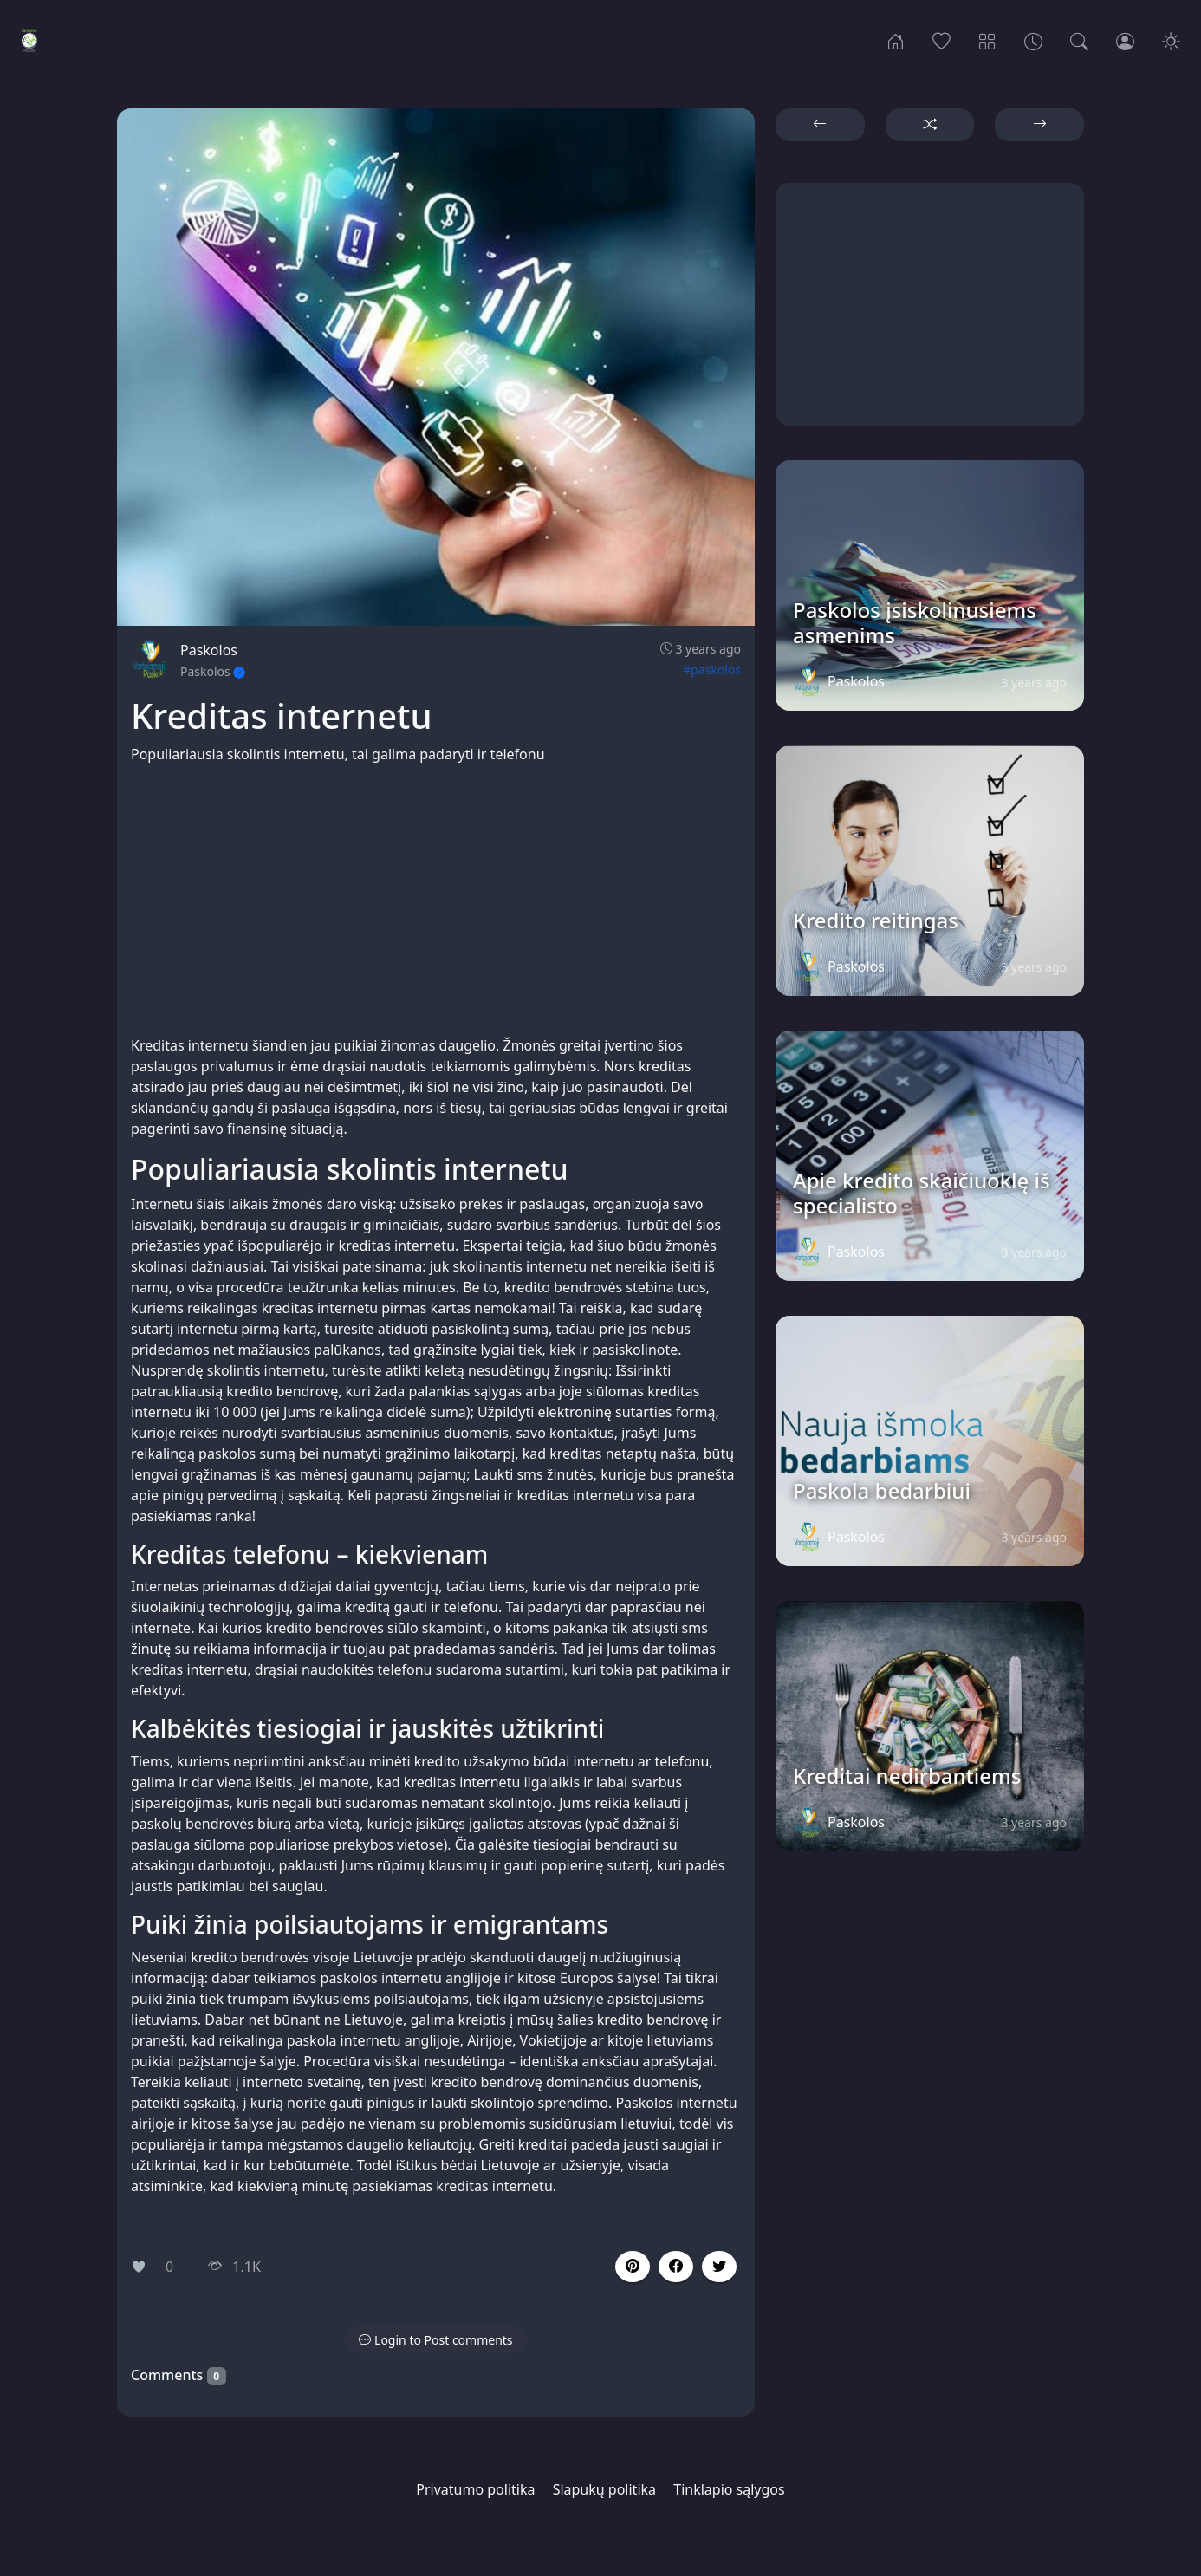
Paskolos (208, 650)
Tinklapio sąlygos (728, 2489)
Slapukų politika (604, 2489)
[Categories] (987, 40)
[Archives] (1033, 40)
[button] (676, 2266)
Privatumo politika (475, 2489)
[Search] (1079, 40)
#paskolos (712, 669)
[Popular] (941, 40)
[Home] (896, 40)
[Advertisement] (436, 899)
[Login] (1125, 40)
